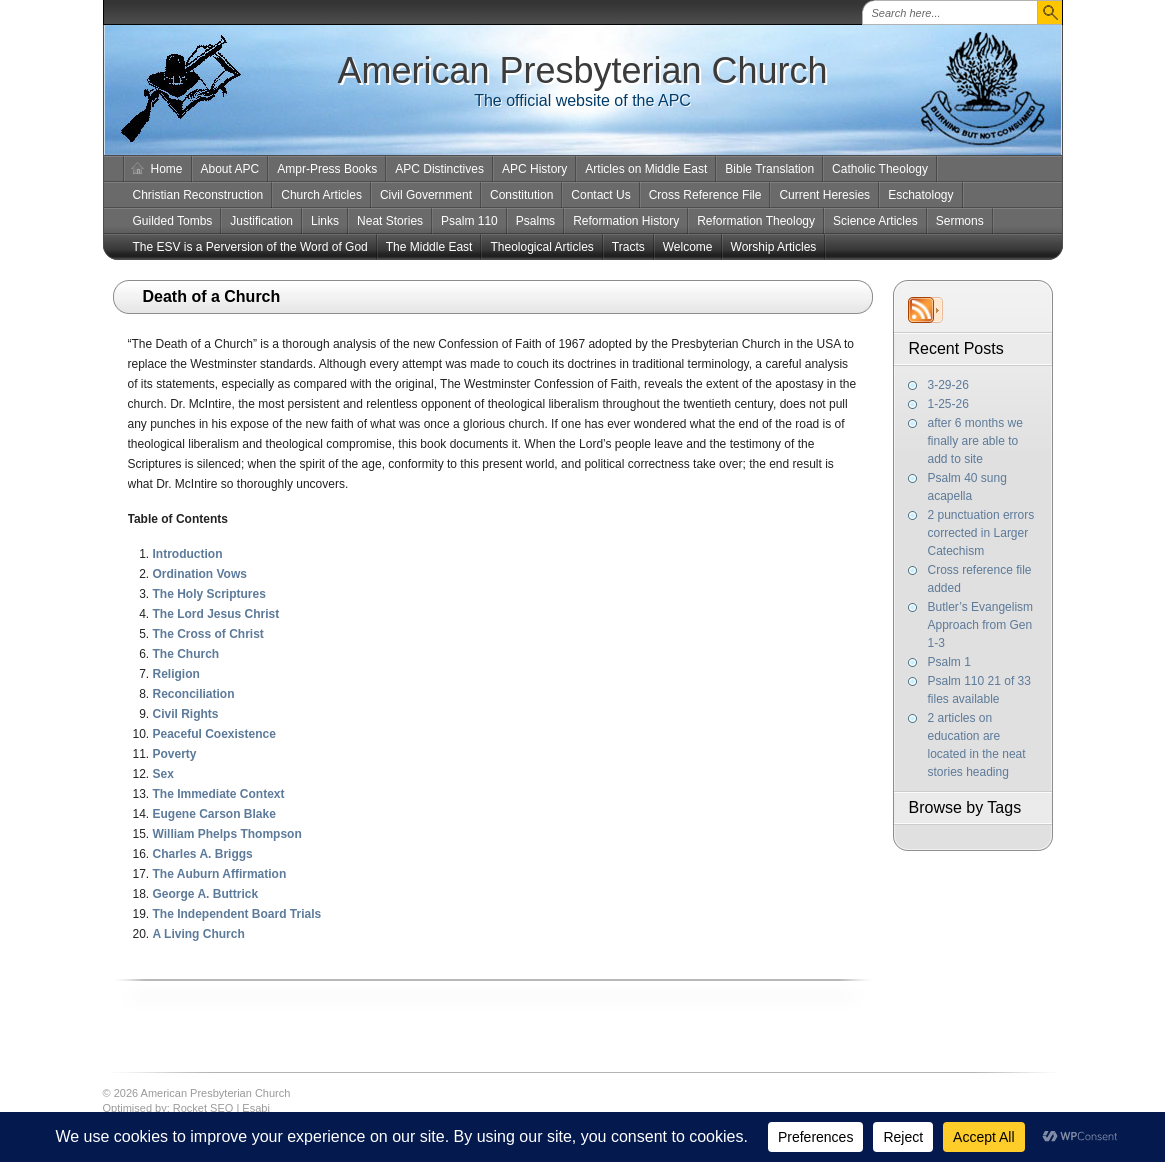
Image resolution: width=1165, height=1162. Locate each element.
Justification (261, 221)
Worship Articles (774, 247)
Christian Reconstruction (198, 195)
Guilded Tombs (173, 221)
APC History (534, 169)
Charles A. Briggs (203, 854)
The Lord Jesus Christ (216, 614)
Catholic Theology (880, 169)
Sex (163, 774)
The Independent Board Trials (237, 914)
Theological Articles (541, 247)
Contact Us (600, 195)
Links (325, 221)
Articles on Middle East (646, 169)
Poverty (175, 754)
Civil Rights (186, 714)
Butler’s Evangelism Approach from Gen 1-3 (981, 625)
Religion (176, 674)
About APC (230, 169)
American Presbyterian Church (582, 70)
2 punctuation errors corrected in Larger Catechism (981, 533)
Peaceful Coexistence (214, 734)
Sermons (960, 221)
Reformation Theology (756, 221)
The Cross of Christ (208, 634)
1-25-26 (948, 404)
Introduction (188, 554)
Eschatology (920, 195)
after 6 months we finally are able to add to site (975, 441)
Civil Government (426, 195)
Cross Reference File (705, 195)
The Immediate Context (219, 794)
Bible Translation (769, 169)
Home (167, 169)
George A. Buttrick (206, 894)
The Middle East (429, 247)
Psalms (535, 221)
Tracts (628, 247)
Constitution (521, 195)
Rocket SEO (203, 1108)
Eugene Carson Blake (214, 814)
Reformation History (626, 221)
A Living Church (199, 934)
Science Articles (875, 221)
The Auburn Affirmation (220, 874)
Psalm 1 (949, 662)
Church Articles (321, 195)
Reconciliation (194, 694)
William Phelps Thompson (227, 834)
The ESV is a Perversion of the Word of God (250, 247)
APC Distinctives (439, 169)
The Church (186, 654)
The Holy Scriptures (209, 594)
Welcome (688, 247)
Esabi (256, 1108)
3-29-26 (948, 385)
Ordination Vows (200, 574)
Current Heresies (824, 195)
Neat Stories (390, 221)
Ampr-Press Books (327, 169)
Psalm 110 (469, 221)
